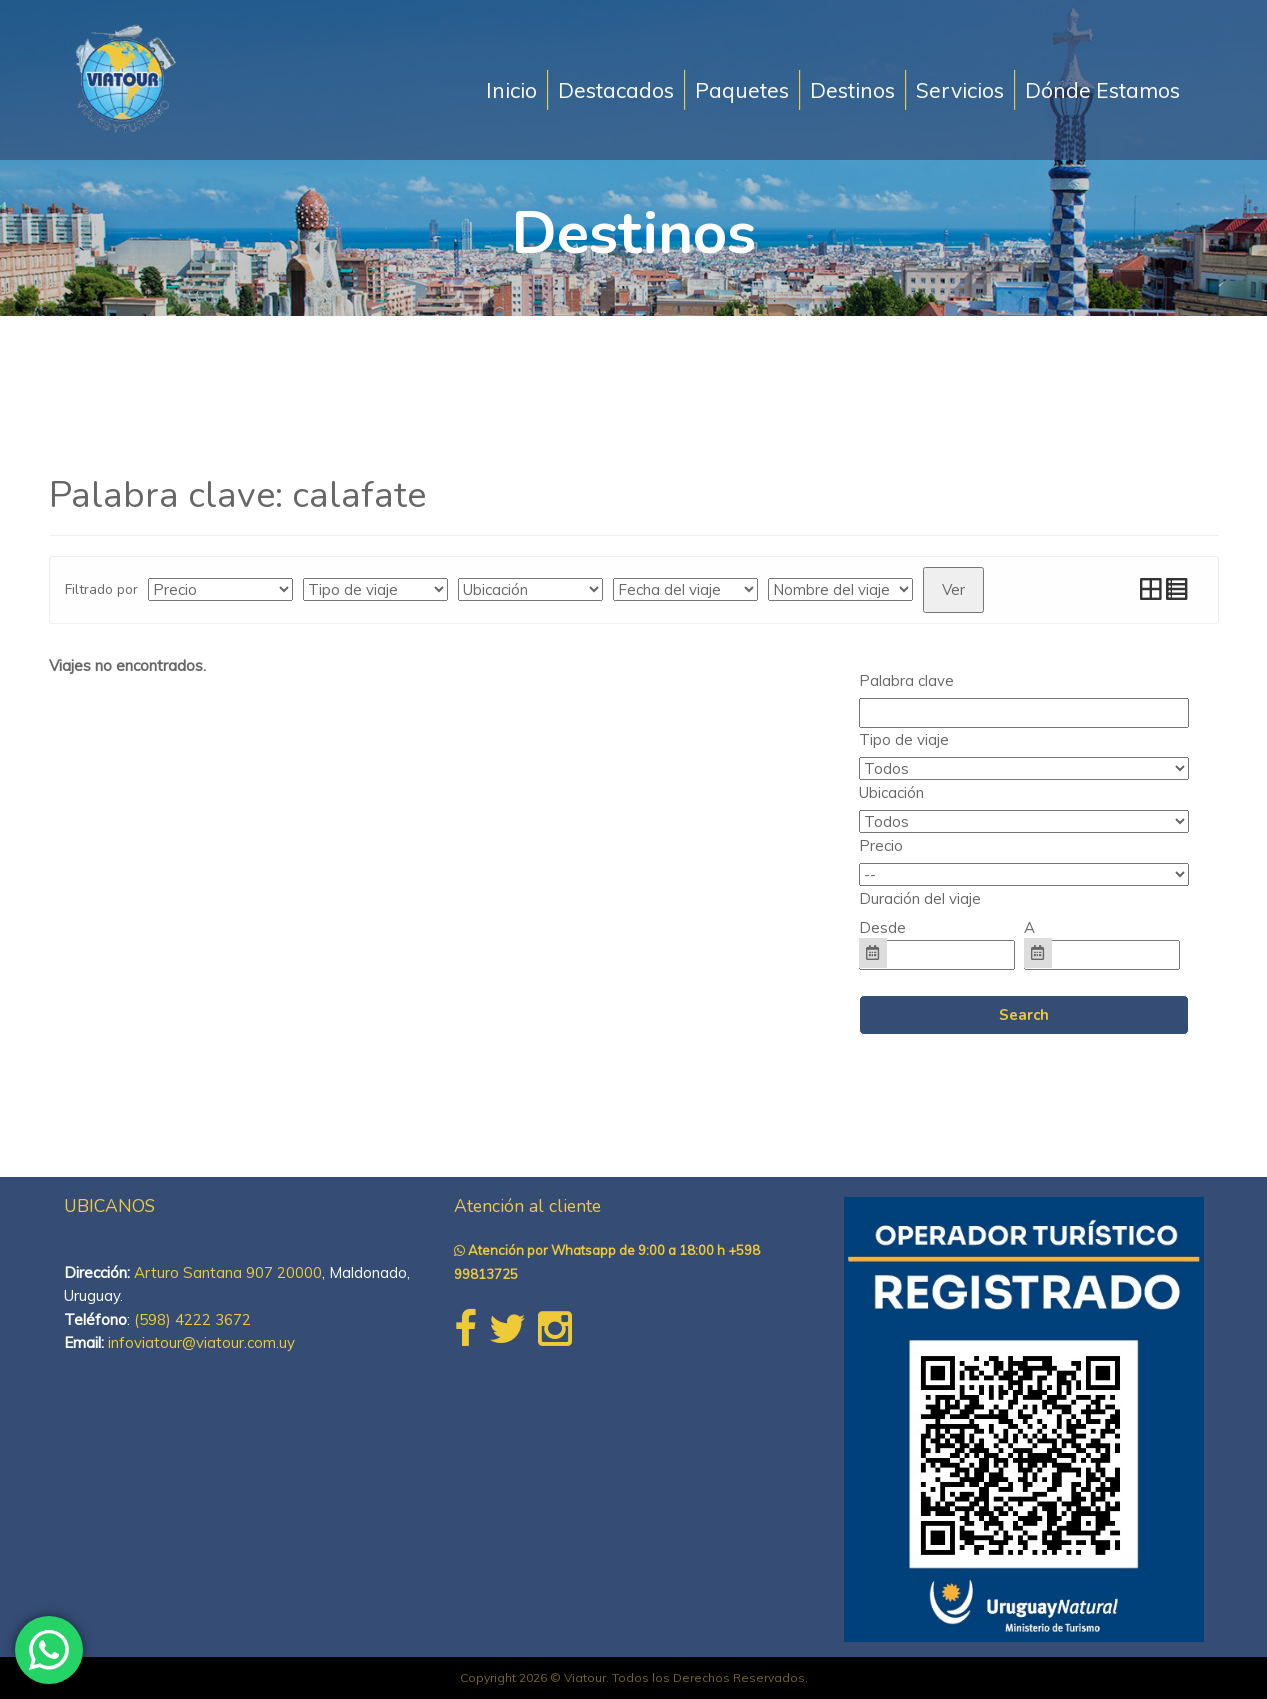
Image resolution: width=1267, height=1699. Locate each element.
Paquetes (742, 90)
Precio (881, 845)
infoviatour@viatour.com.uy (201, 1342)
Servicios (960, 90)
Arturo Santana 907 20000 (228, 1272)
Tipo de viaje (904, 739)
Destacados (616, 90)
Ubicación (891, 792)
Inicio (511, 90)
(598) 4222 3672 (192, 1319)
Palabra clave (906, 680)
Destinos (852, 90)
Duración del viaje (920, 898)
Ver (953, 589)
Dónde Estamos (1102, 90)
